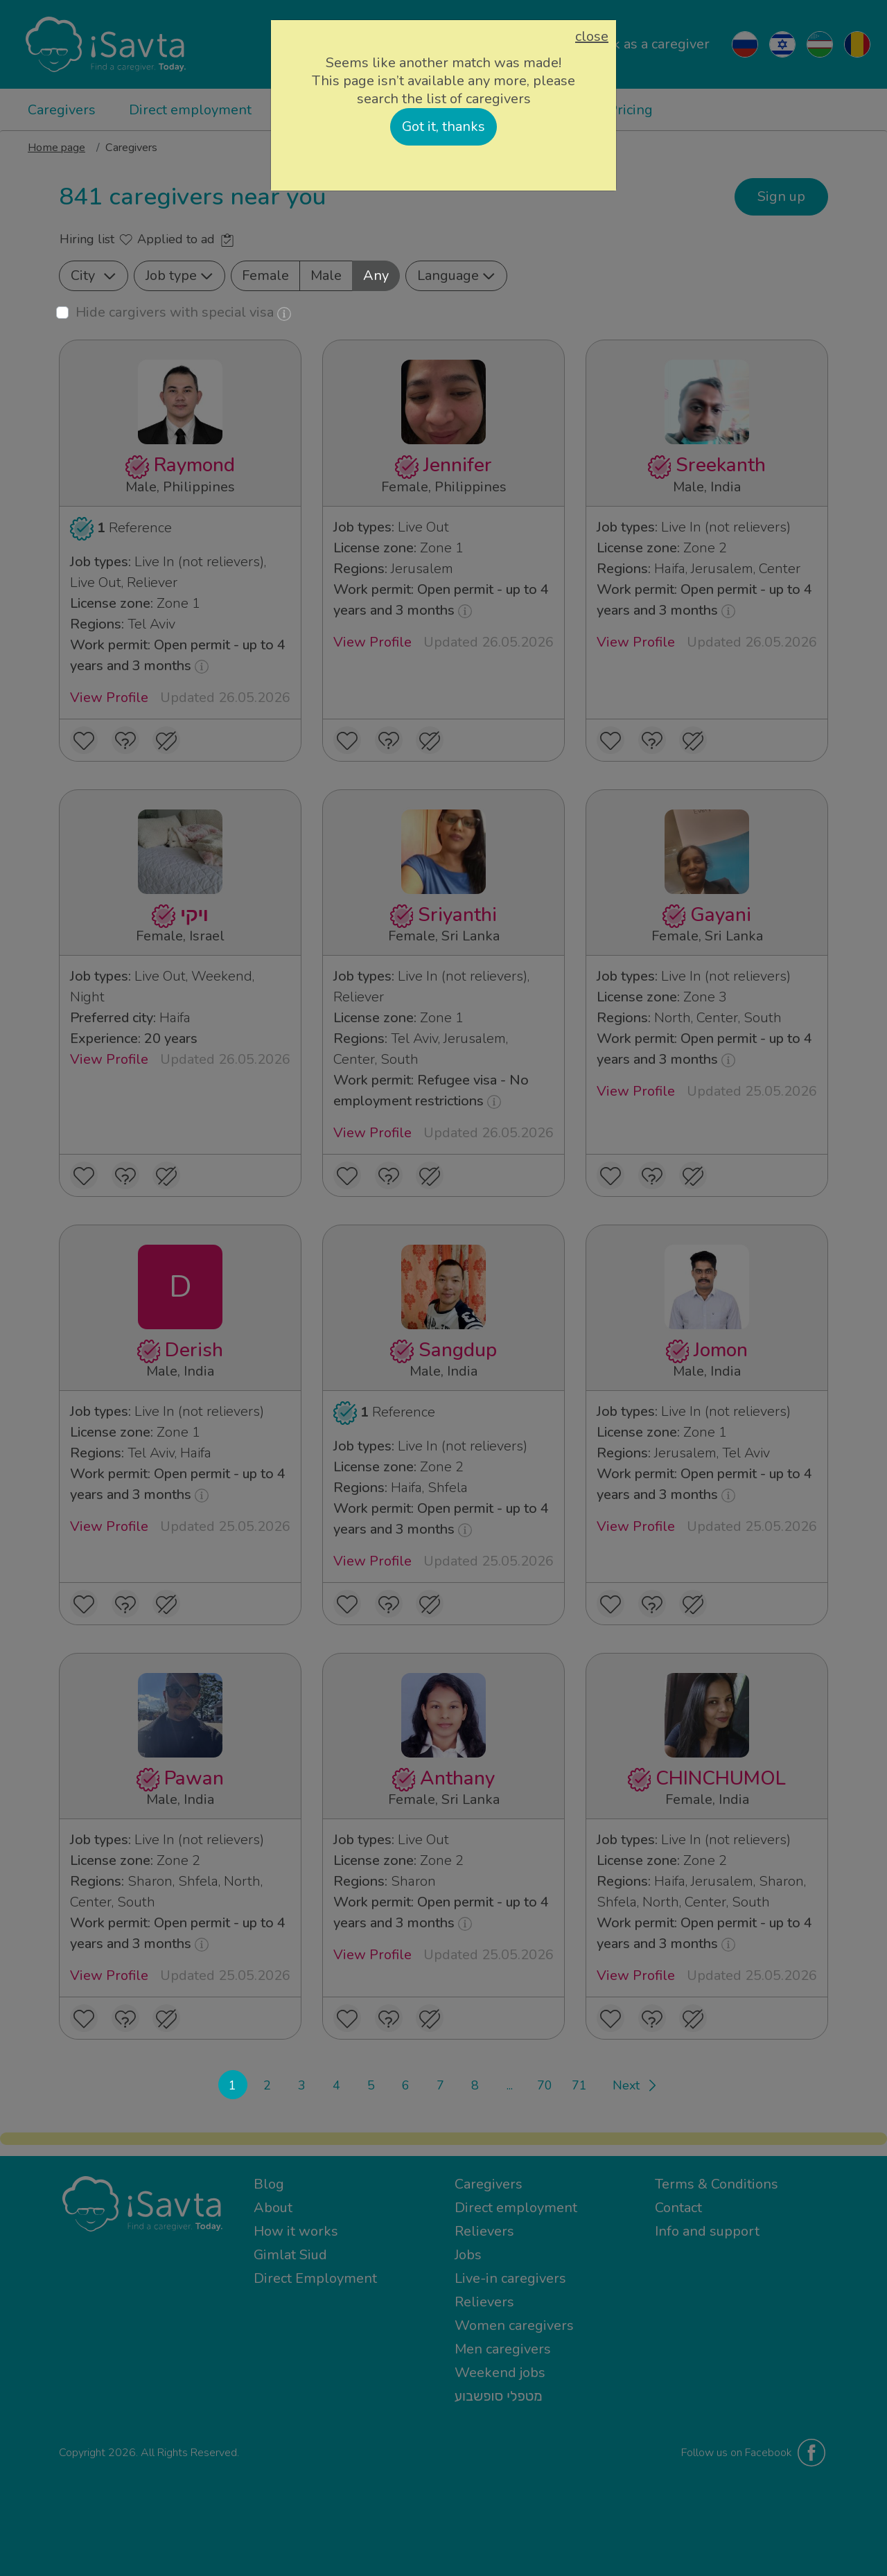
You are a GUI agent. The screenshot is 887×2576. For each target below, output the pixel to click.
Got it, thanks (443, 126)
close (591, 37)
